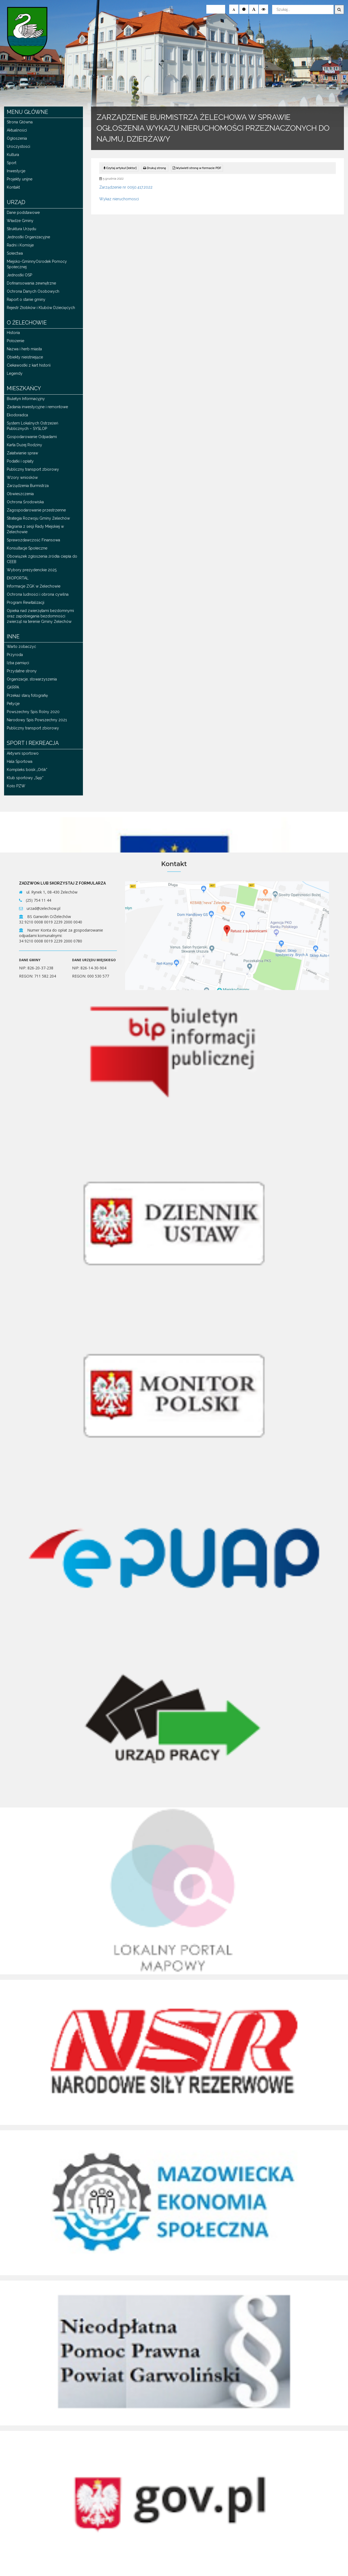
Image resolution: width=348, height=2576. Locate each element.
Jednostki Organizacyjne (28, 237)
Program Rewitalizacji (25, 602)
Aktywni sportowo (23, 753)
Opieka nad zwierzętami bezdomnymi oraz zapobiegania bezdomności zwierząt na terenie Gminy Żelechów (40, 616)
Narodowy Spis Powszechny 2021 (37, 720)
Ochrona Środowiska (25, 502)
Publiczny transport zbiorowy (33, 469)
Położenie (15, 341)
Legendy (15, 373)
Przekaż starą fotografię (27, 695)
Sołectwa (15, 253)
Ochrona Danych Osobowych (33, 291)
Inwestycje (16, 171)
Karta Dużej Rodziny (24, 445)
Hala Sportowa (19, 761)
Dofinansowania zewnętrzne (31, 283)
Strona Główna (20, 122)
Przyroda (15, 654)
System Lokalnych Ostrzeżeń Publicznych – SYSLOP (32, 426)
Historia (13, 332)
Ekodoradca (17, 415)
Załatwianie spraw (22, 453)
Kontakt (13, 187)
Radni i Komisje (20, 245)
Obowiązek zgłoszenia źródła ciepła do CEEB (42, 559)
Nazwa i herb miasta (24, 349)
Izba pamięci (18, 663)
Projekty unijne (19, 179)
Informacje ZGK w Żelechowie (33, 586)
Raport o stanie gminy (26, 299)
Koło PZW (16, 786)
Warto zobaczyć (21, 646)
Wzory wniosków (22, 477)
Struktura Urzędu (21, 229)
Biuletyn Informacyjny (26, 398)
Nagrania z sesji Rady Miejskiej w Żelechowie (35, 529)
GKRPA (13, 687)
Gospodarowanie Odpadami (32, 437)
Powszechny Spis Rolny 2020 (33, 712)
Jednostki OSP (19, 275)
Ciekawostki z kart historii (29, 365)
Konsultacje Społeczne (27, 548)
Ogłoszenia (17, 138)
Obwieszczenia (20, 494)
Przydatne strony (22, 671)
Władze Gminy (20, 220)
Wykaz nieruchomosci (119, 199)
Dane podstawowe (23, 212)
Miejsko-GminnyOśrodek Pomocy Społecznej (37, 264)
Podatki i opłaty (20, 461)
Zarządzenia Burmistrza (28, 485)
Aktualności (17, 130)
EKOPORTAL (18, 578)
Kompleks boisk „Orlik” (27, 769)
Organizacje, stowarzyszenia (32, 679)
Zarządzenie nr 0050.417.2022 (126, 187)
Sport (11, 163)
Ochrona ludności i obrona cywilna (38, 594)
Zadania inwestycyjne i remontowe (37, 407)
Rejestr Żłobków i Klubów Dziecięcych (41, 307)
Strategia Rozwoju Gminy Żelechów (38, 518)
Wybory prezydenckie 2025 (32, 570)
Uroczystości (18, 146)
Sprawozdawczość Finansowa (33, 540)
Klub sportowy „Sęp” (25, 778)
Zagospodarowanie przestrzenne (36, 510)
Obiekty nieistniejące (25, 357)
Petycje (13, 703)
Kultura (13, 154)
